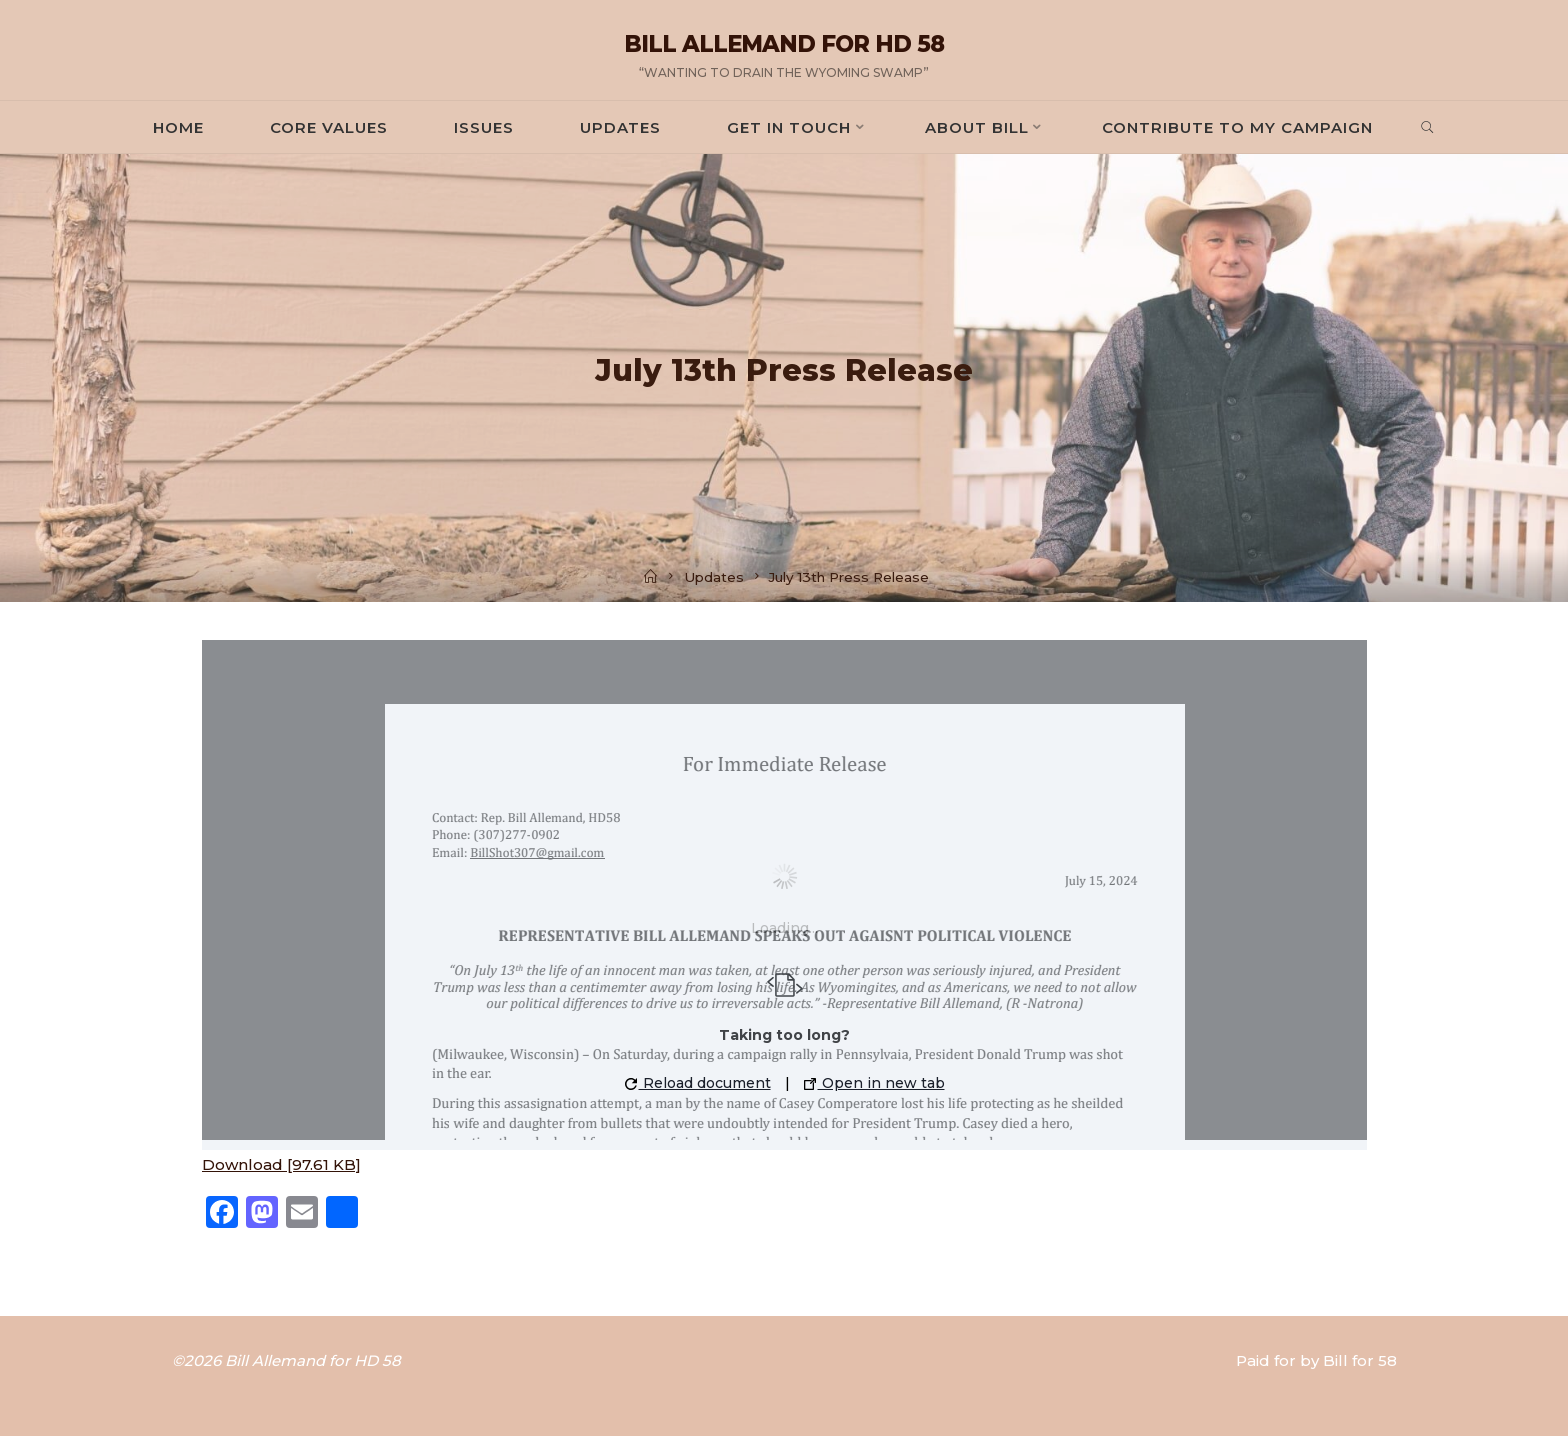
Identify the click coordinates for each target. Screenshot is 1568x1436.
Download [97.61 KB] (281, 1164)
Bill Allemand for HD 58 (784, 44)
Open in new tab (873, 1083)
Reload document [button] (697, 1083)
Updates (714, 577)
